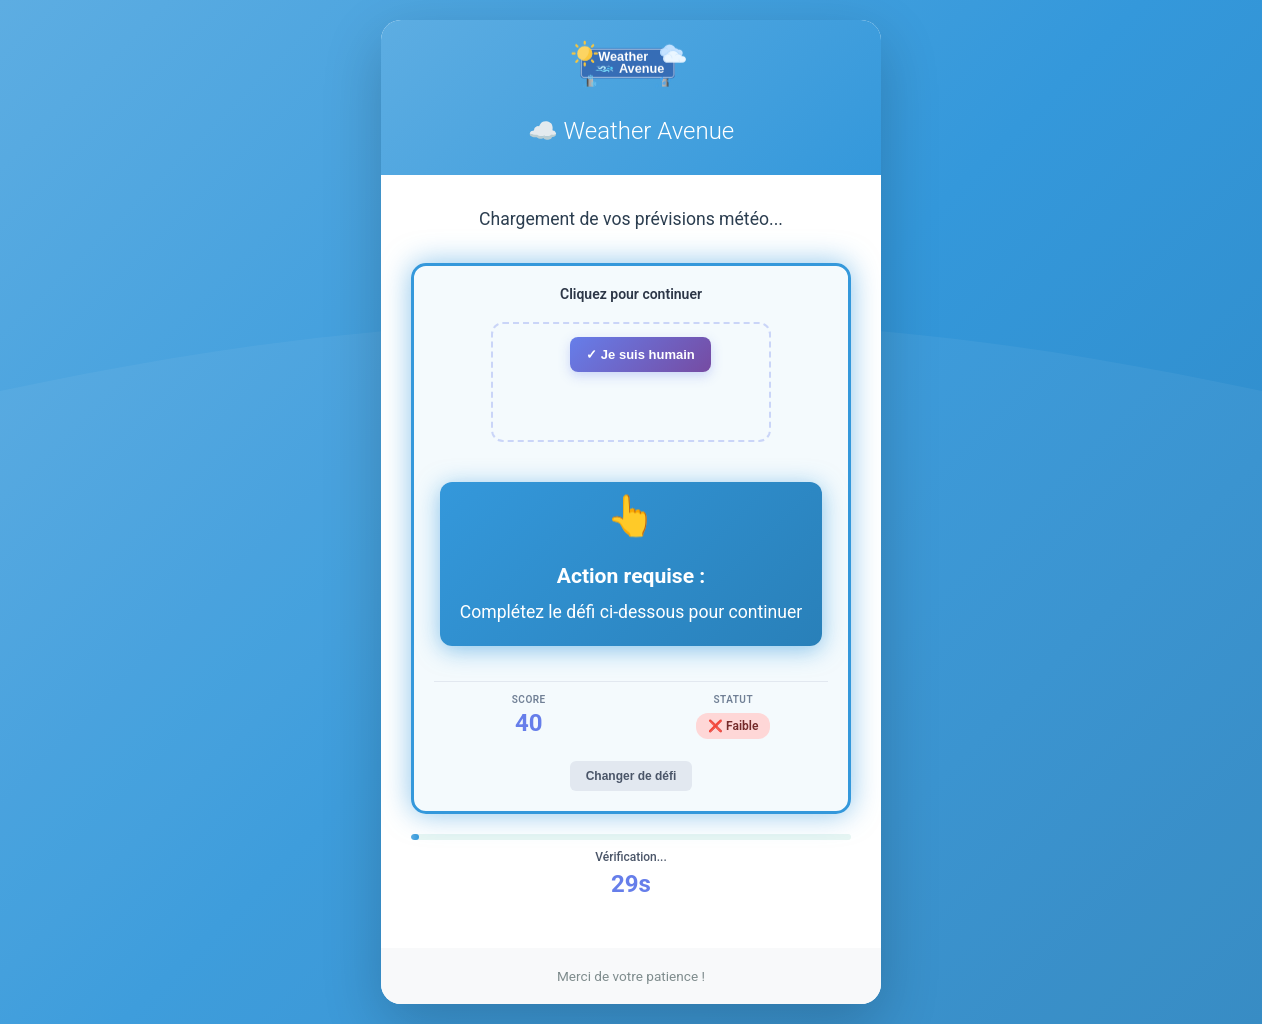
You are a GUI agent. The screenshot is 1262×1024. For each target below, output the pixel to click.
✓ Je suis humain (640, 354)
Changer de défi (631, 776)
